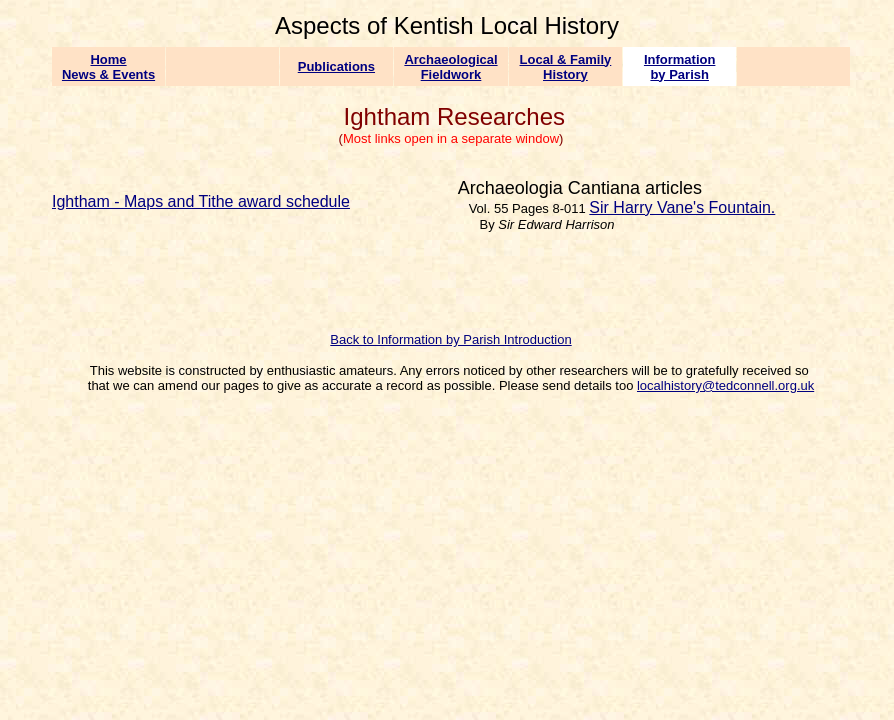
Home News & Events (108, 67)
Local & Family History (566, 67)
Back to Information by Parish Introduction (450, 339)
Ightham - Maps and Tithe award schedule (201, 201)
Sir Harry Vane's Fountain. (682, 207)
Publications (336, 66)
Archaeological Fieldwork (450, 67)
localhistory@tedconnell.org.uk (725, 385)
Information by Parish (680, 67)
